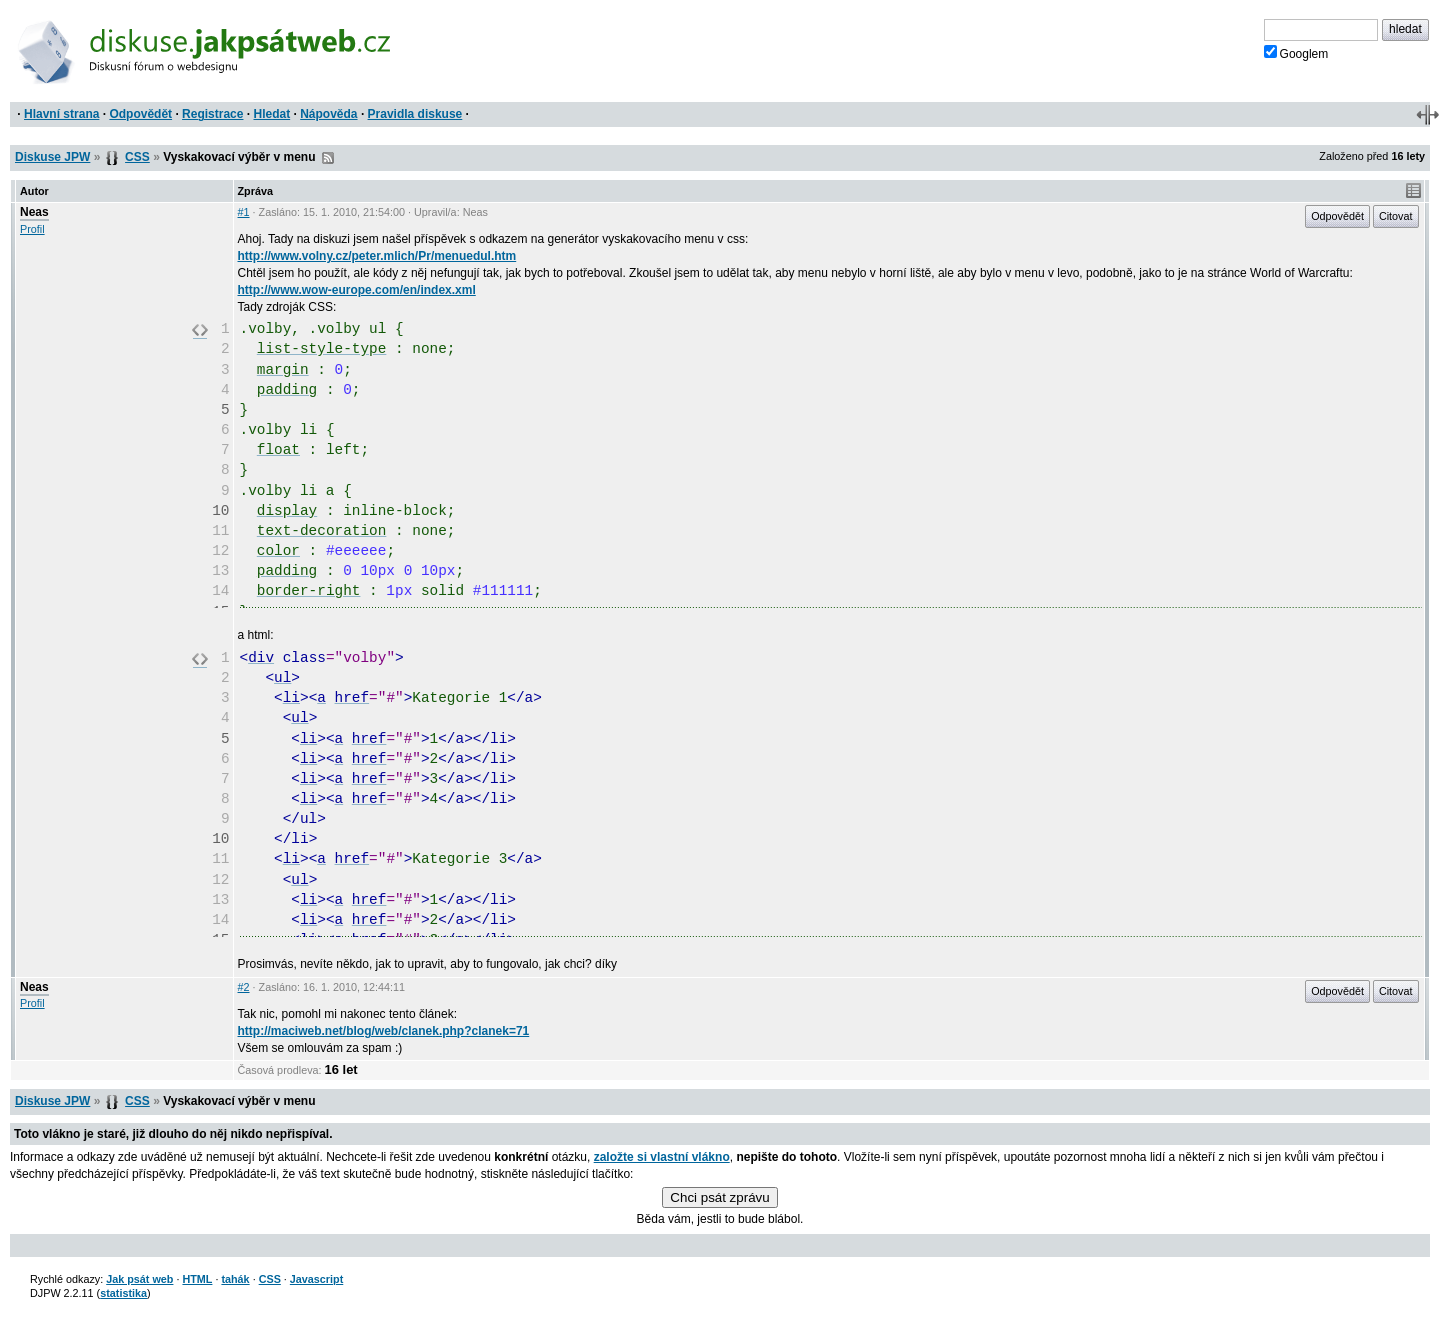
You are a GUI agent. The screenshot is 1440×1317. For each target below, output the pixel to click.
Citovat (1396, 216)
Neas (34, 212)
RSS (328, 158)
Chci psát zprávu (719, 1197)
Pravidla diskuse (415, 114)
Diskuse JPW (52, 157)
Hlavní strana (61, 114)
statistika (123, 1293)
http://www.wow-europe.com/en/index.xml (357, 290)
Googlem (1296, 53)
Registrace (212, 114)
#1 (244, 212)
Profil (32, 229)
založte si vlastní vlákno (662, 1157)
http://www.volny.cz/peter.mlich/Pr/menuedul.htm (377, 256)
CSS (137, 157)
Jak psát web (139, 1279)
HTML (197, 1279)
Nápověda (328, 114)
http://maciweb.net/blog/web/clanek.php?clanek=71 (384, 1031)
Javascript (316, 1279)
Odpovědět (140, 114)
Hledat (271, 114)
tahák (235, 1279)
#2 (244, 987)
